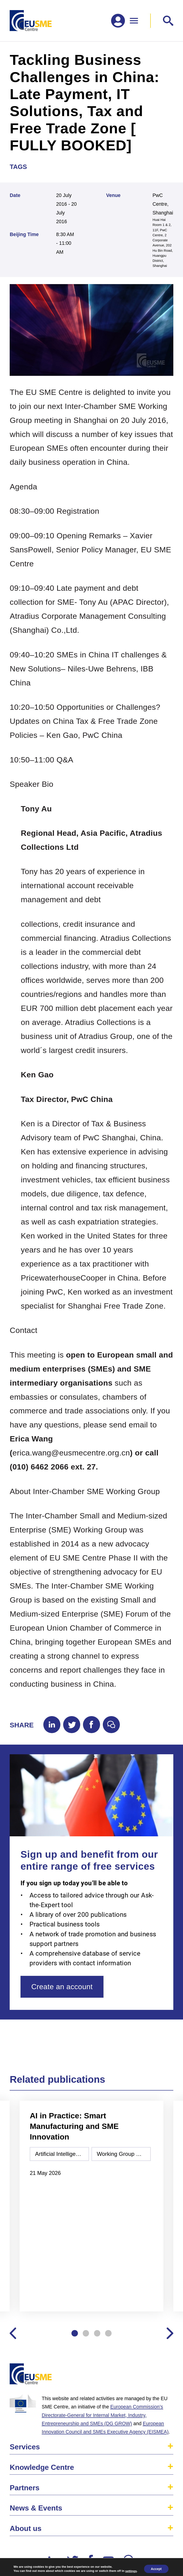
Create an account (62, 1987)
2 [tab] (86, 2333)
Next (170, 2333)
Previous (13, 2333)
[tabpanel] (91, 2207)
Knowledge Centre (42, 2467)
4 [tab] (108, 2333)
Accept (156, 2569)
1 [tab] (74, 2333)
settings (131, 2571)
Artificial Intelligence (60, 2154)
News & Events (36, 2508)
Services (25, 2447)
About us (25, 2528)
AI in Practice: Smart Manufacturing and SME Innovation (74, 2126)
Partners (24, 2488)
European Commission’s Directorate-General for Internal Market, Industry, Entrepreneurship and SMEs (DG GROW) (102, 2415)
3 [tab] (97, 2333)
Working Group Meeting (124, 2154)
